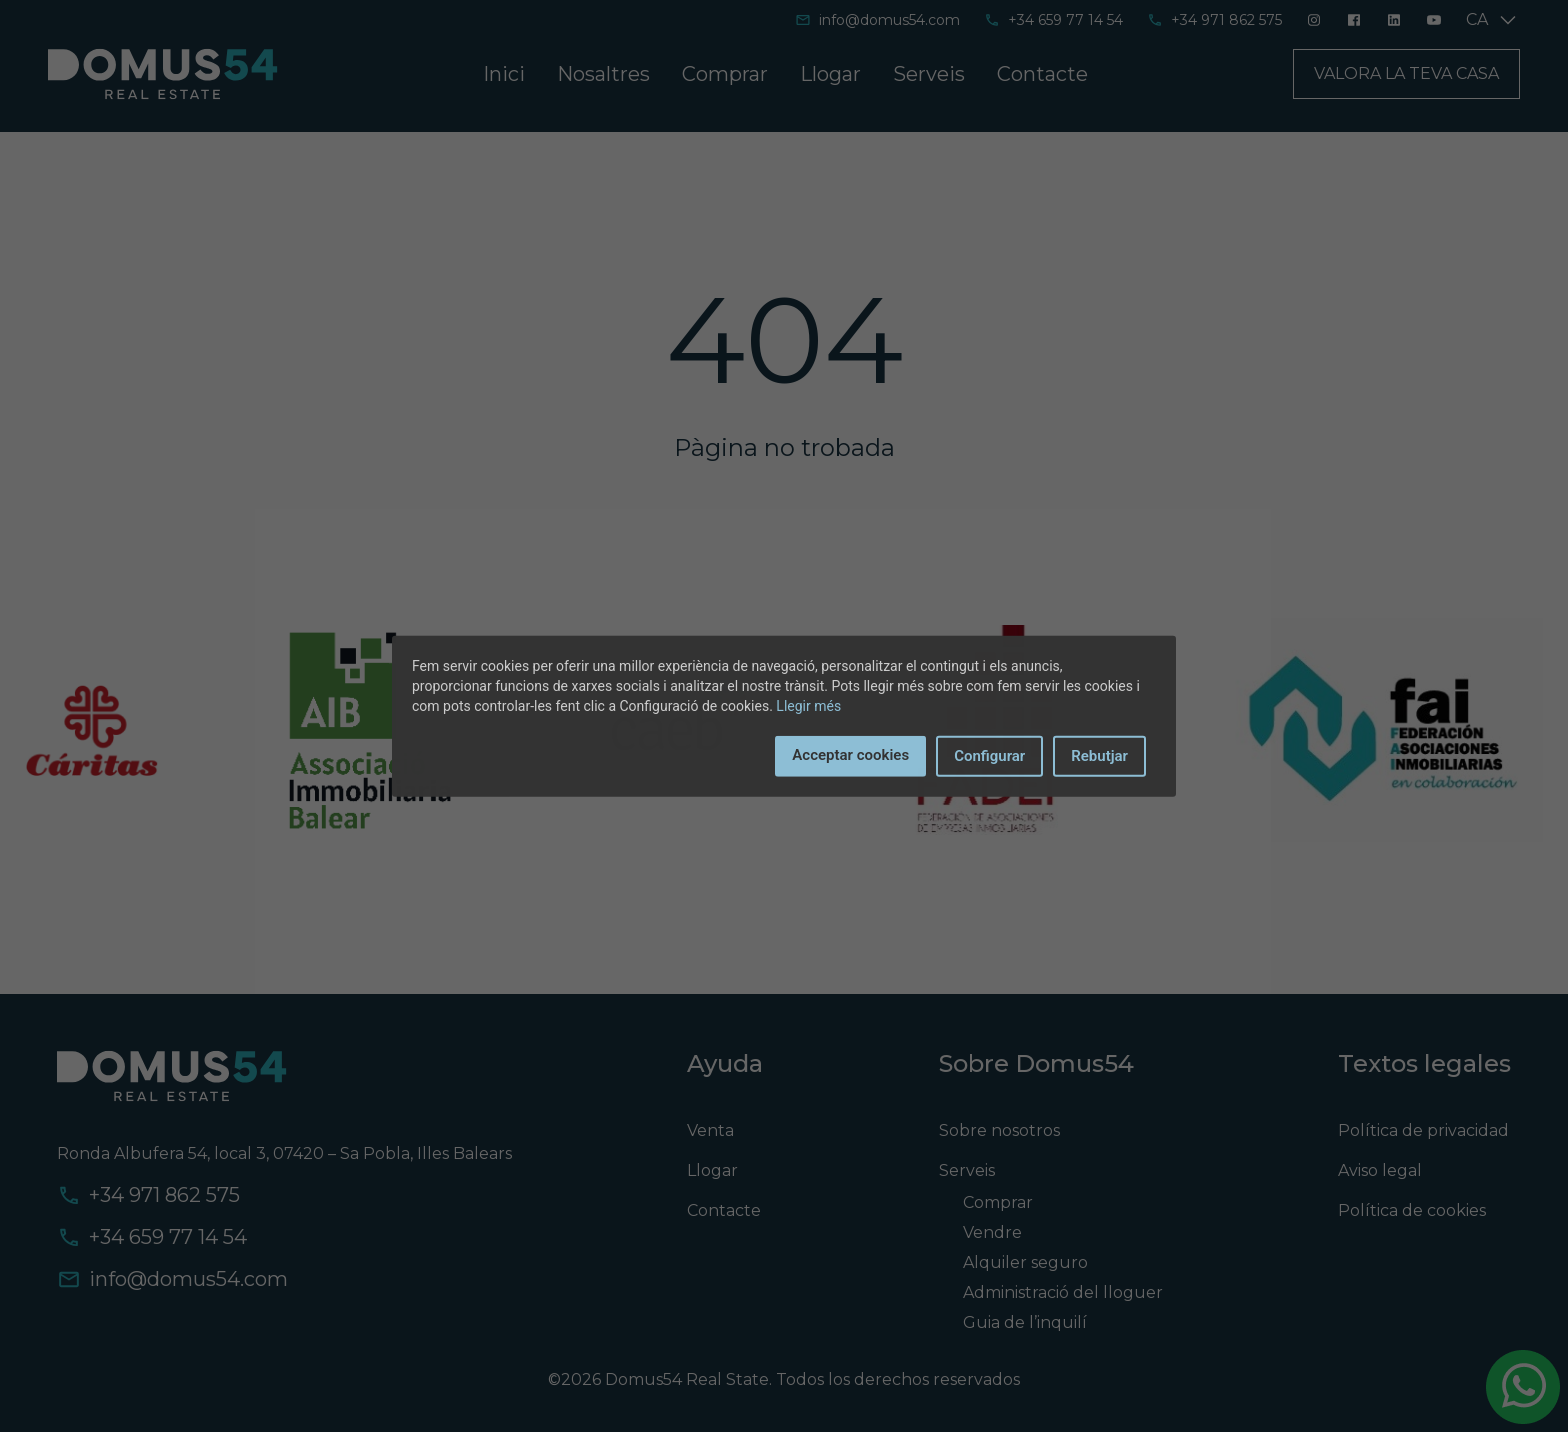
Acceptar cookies (850, 755)
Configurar (989, 756)
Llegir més (808, 706)
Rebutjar (1099, 756)
